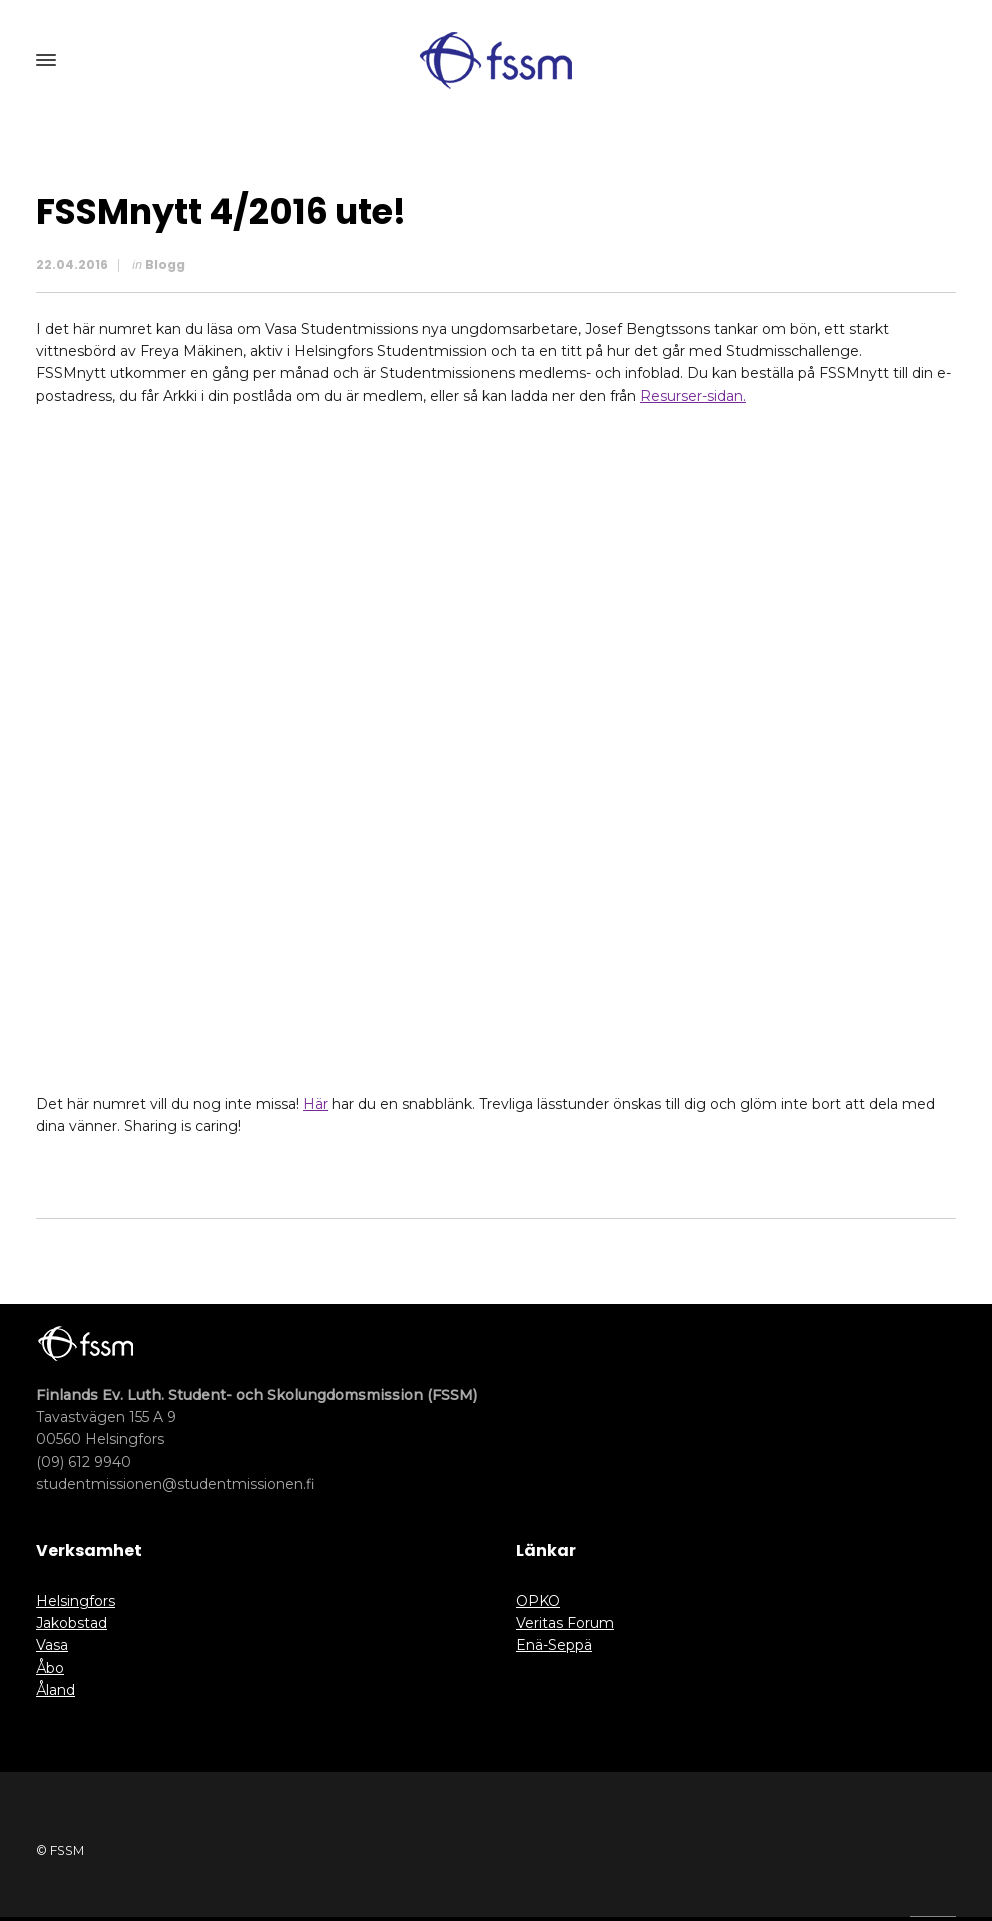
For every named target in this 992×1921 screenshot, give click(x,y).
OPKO (538, 1601)
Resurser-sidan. (693, 396)
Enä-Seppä (554, 1645)
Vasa (52, 1645)
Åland (55, 1690)
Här (315, 1104)
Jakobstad (71, 1623)
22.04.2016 (72, 264)
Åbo (50, 1668)
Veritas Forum (565, 1623)
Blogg (165, 264)
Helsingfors (75, 1601)
